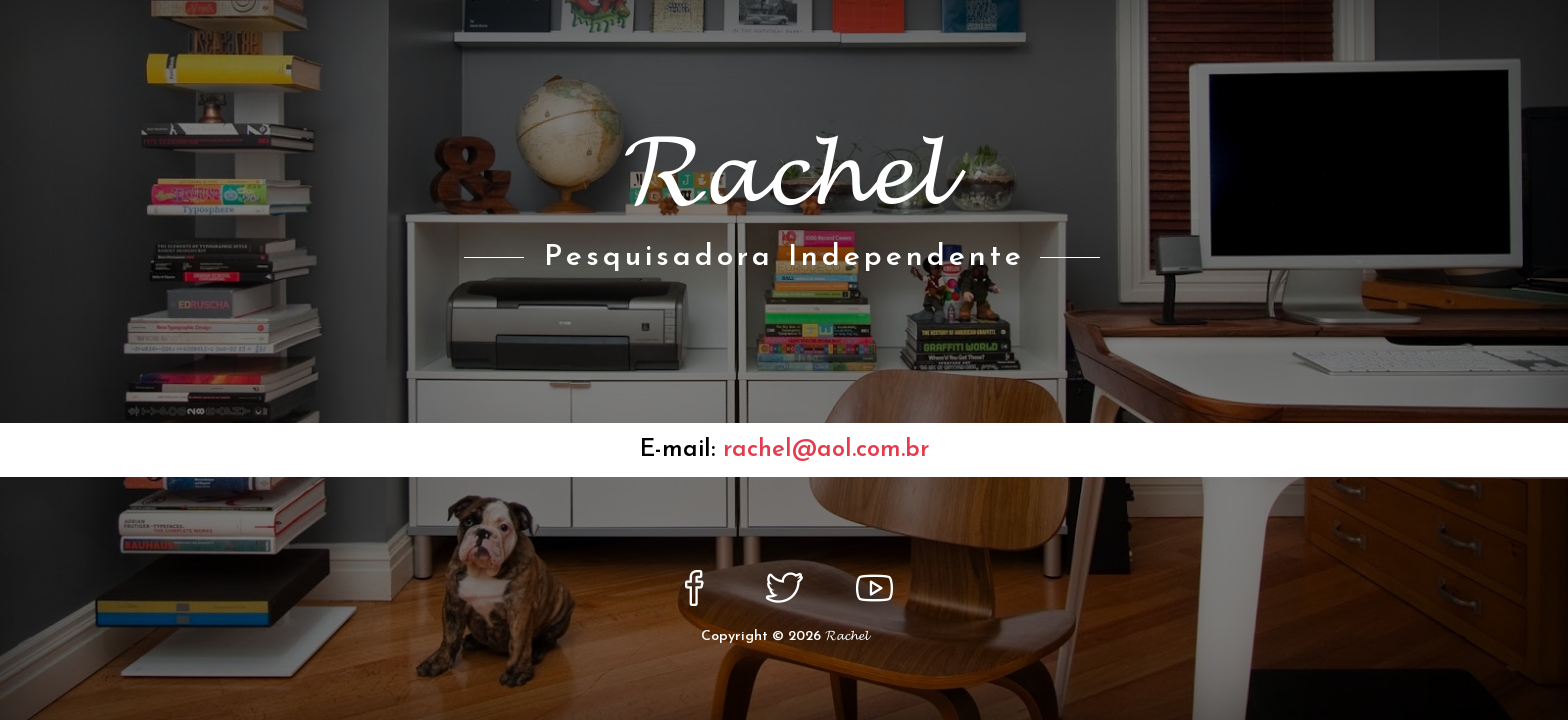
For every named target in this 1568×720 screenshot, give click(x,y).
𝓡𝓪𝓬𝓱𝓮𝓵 (846, 636)
